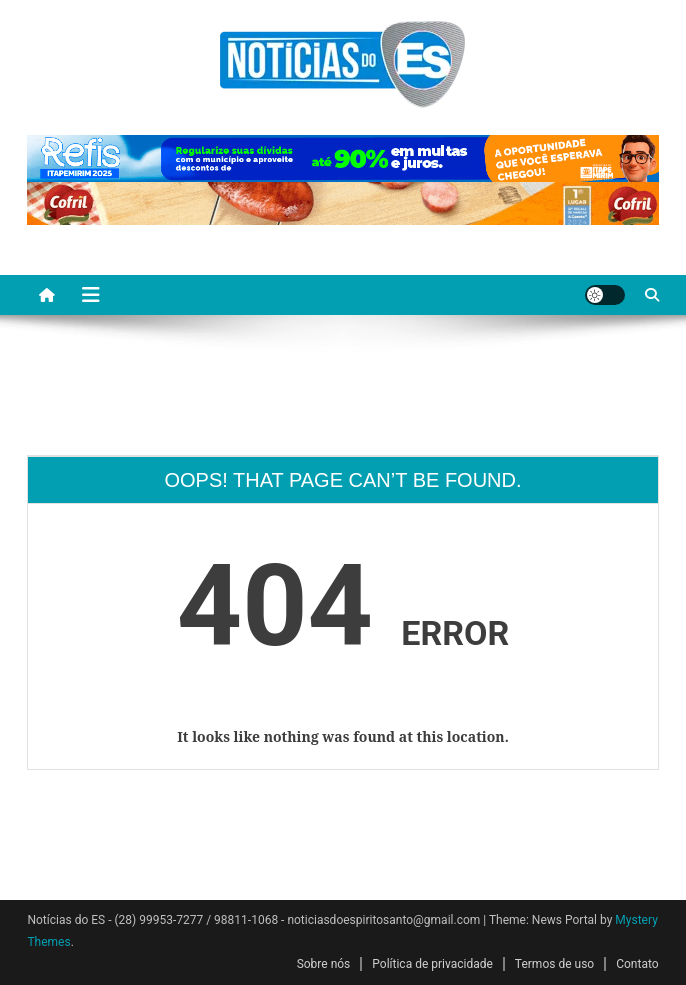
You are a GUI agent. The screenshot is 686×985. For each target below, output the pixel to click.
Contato (637, 964)
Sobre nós (324, 964)
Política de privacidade (432, 964)
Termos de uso (554, 964)
